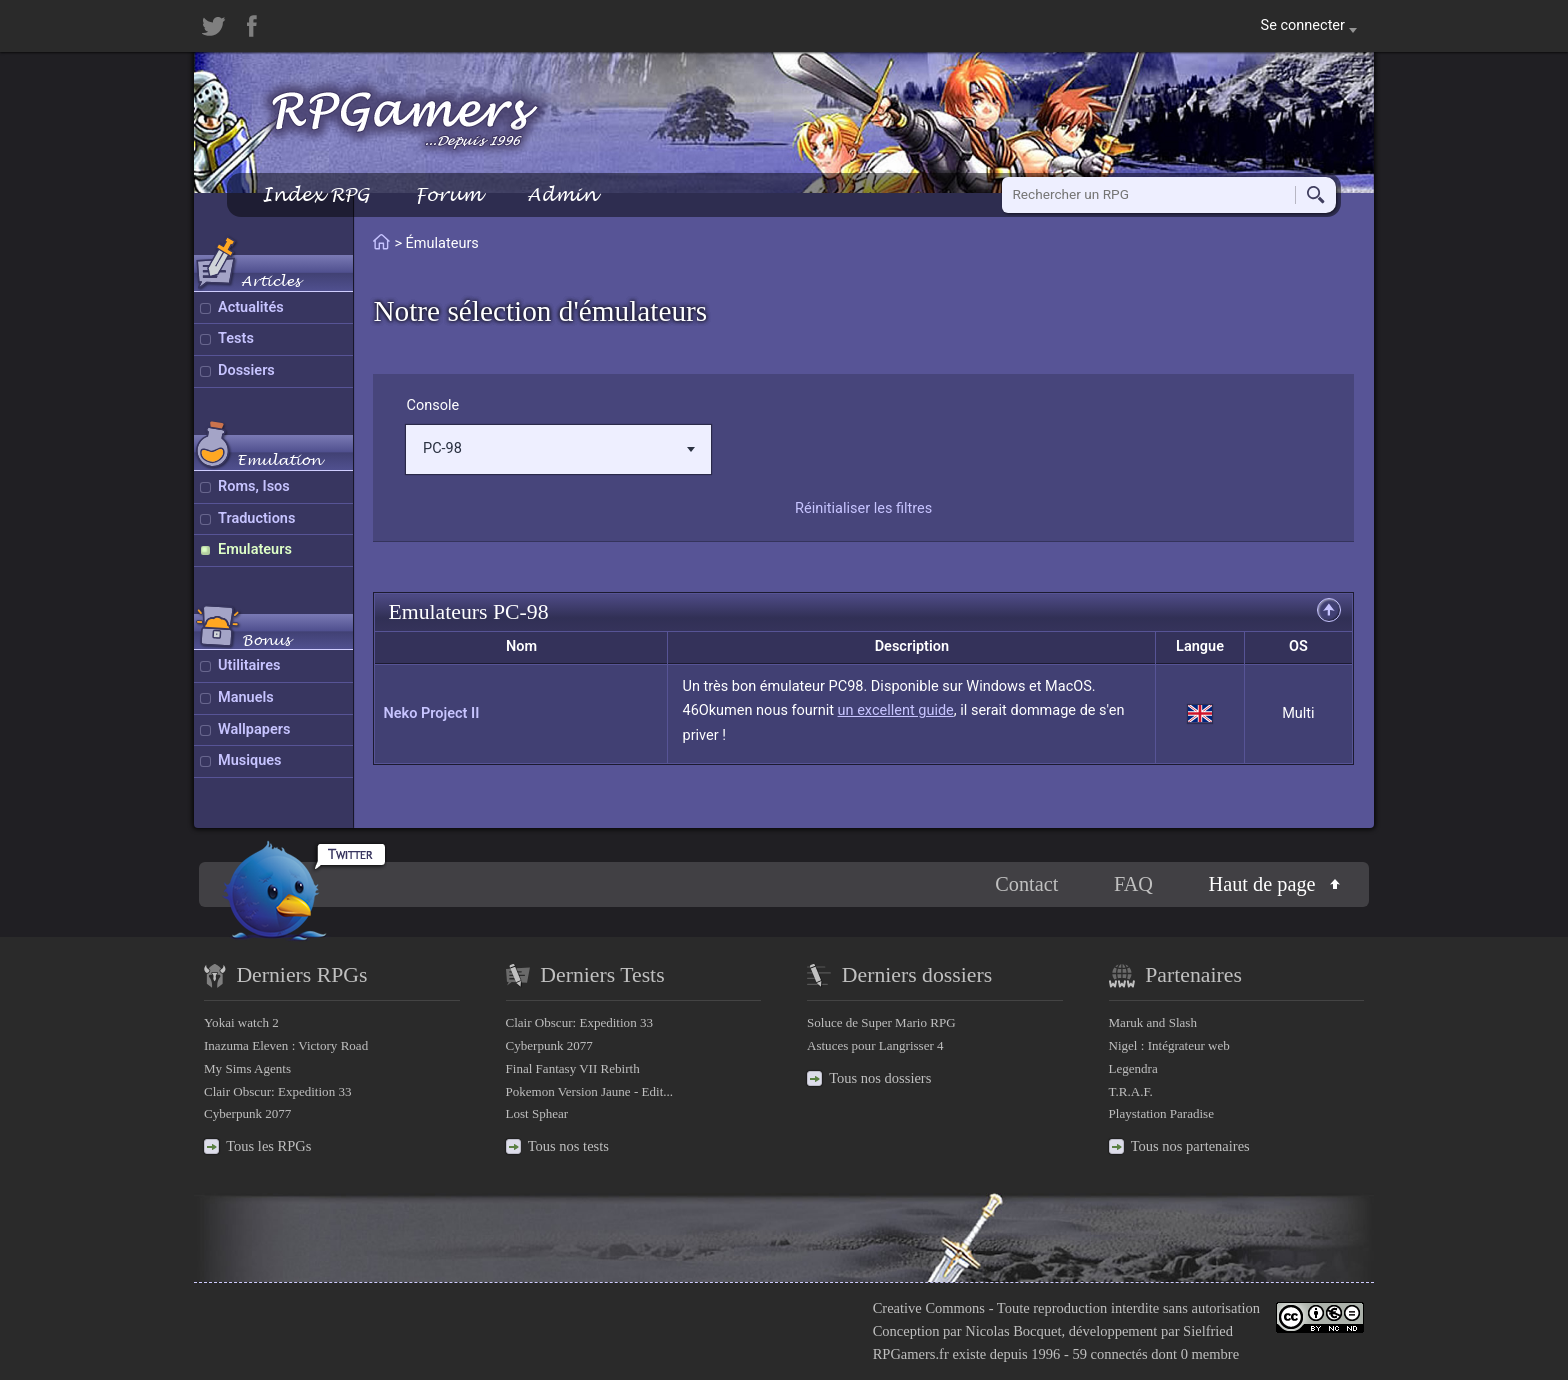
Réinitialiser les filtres (863, 508)
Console (432, 405)
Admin (562, 194)
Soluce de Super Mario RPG (881, 1022)
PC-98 (559, 448)
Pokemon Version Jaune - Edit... (590, 1091)
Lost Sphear (537, 1113)
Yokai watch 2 (241, 1022)
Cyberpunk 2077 (247, 1113)
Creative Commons (929, 1308)
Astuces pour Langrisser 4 (875, 1045)
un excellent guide (896, 710)
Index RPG (315, 194)
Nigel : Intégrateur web (1169, 1045)
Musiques (250, 760)
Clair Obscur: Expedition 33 (277, 1091)
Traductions (256, 518)
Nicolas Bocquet (1013, 1331)
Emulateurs (255, 549)
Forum (448, 194)
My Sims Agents (247, 1068)
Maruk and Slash (1153, 1022)
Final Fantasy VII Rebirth (573, 1068)
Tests (236, 338)
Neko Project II (431, 713)
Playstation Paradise (1161, 1113)
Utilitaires (249, 665)
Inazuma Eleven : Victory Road (286, 1045)
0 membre (1210, 1354)
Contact (1026, 884)
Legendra (1133, 1068)
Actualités (251, 307)
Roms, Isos (254, 486)
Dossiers (246, 370)
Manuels (246, 697)
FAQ (1133, 884)
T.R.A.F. (1131, 1091)
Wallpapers (254, 729)
